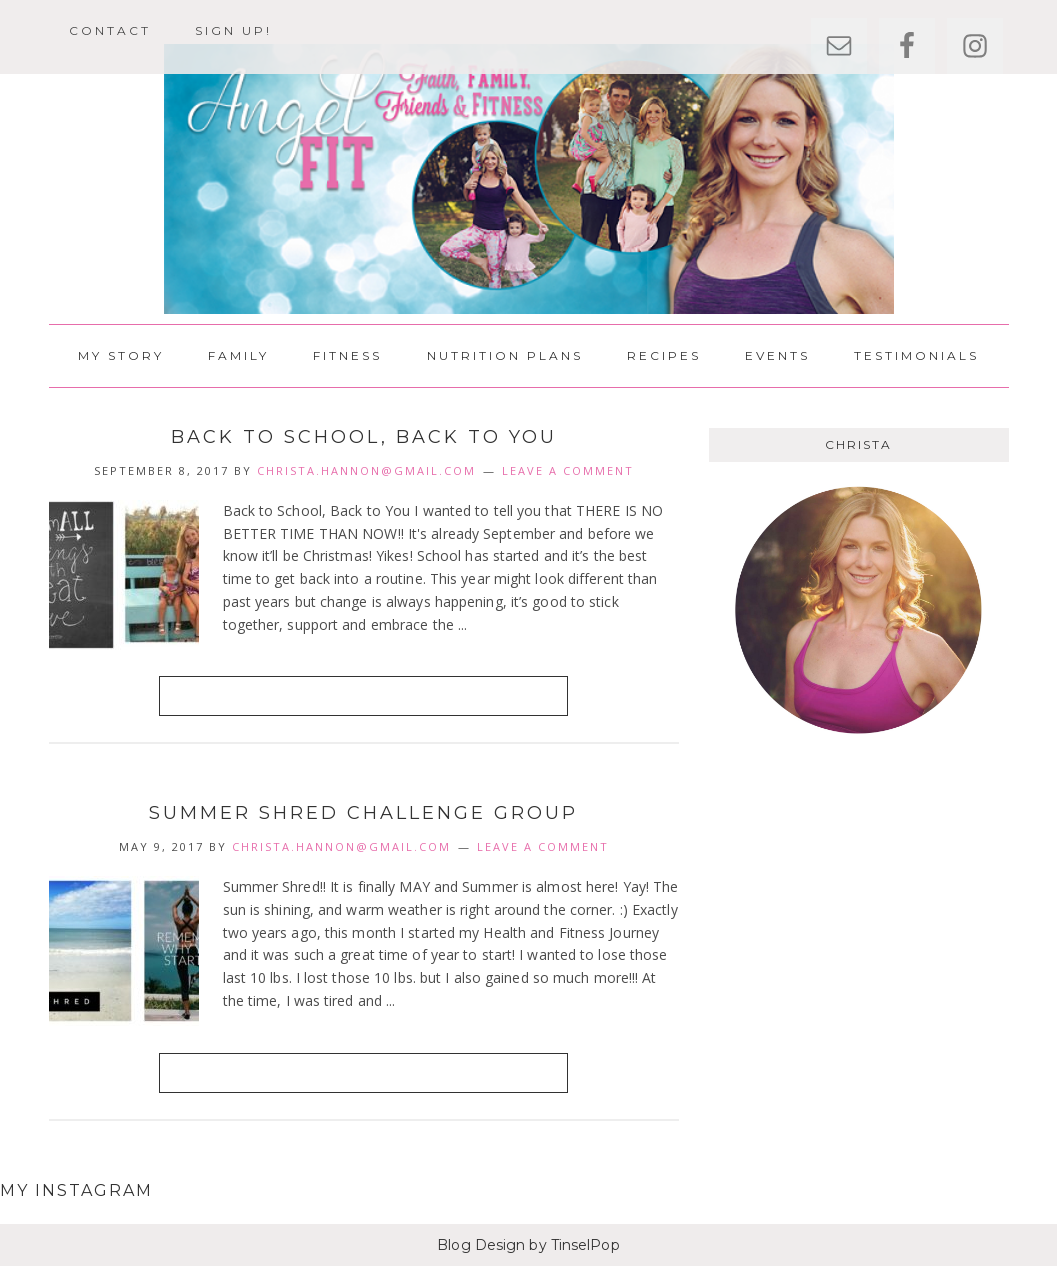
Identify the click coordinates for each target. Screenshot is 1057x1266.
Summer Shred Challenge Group (363, 813)
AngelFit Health (529, 179)
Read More (363, 695)
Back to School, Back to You (364, 437)
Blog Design (481, 1245)
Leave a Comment (568, 470)
